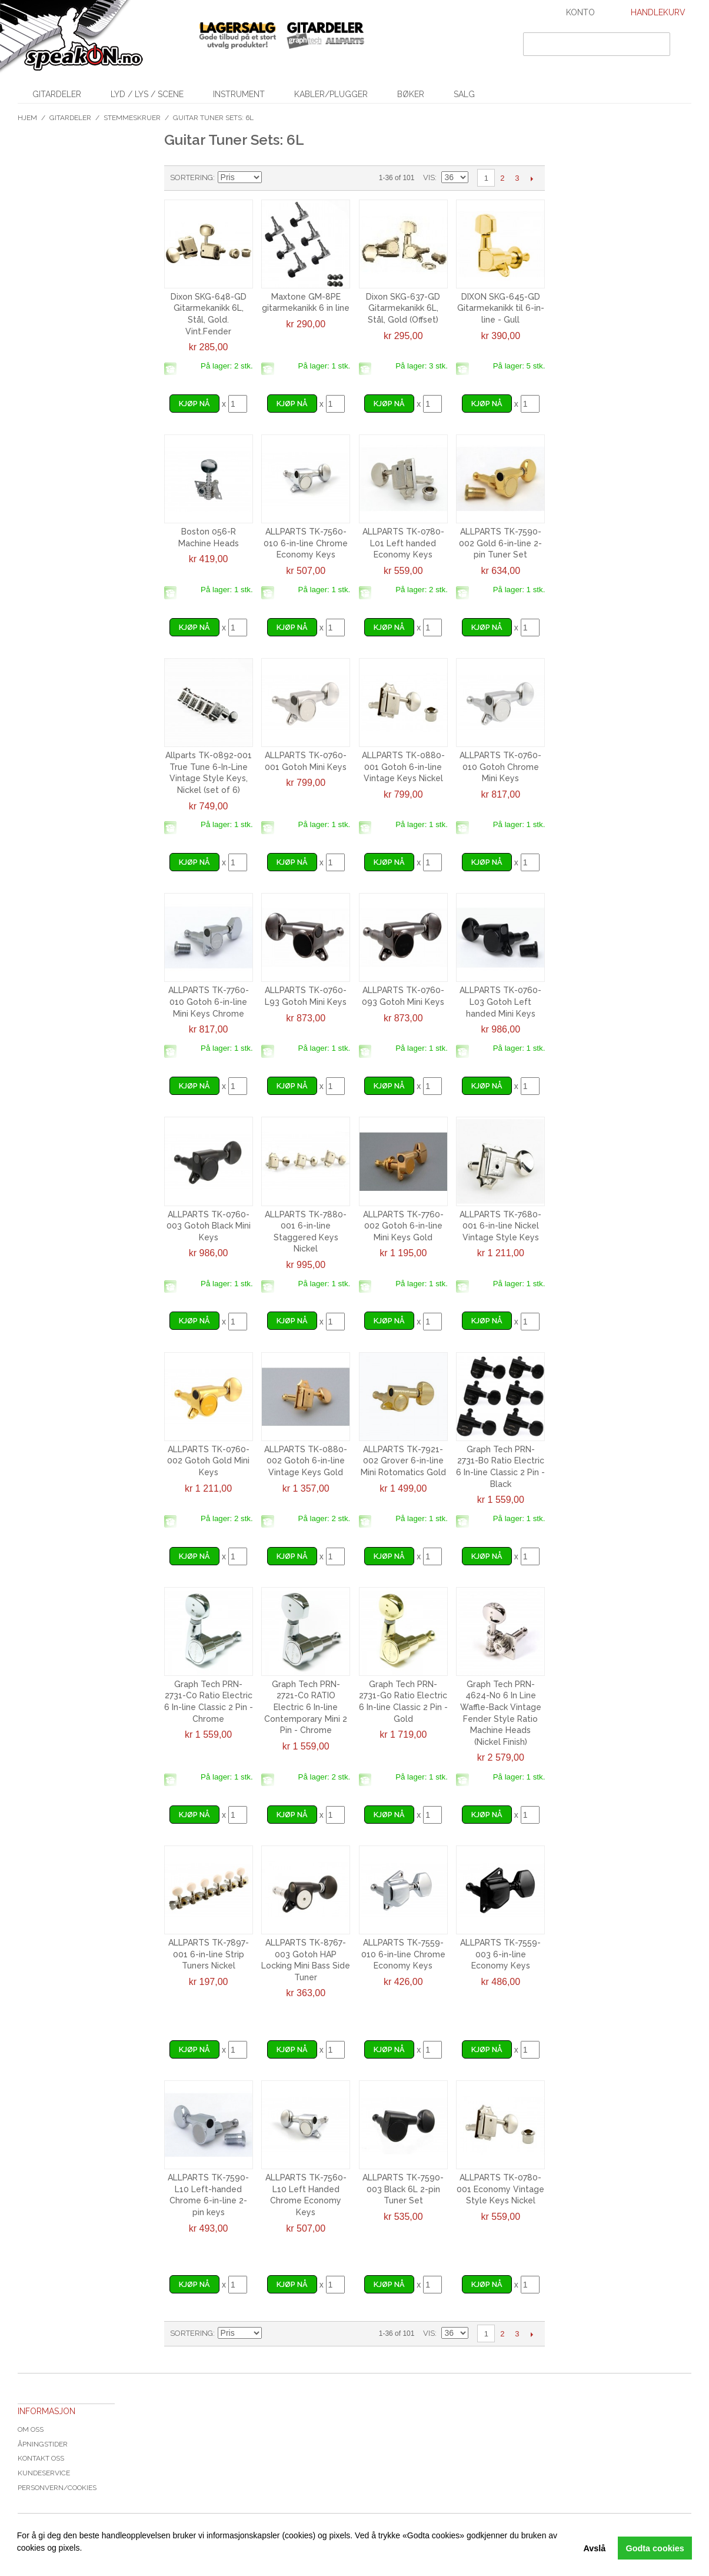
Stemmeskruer (132, 118)
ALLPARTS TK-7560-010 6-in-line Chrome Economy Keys (306, 543)
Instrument (239, 94)
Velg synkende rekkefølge (272, 178)
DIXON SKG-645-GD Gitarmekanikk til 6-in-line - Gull (500, 308)
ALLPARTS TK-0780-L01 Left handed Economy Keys (403, 543)
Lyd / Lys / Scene (147, 94)
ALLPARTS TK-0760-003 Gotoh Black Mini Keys (209, 1226)
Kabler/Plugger (331, 94)
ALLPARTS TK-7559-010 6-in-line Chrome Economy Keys (403, 1954)
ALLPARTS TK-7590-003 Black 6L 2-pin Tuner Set (403, 2189)
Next (531, 178)
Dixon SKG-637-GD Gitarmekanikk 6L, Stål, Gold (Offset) (403, 308)
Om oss (31, 2429)
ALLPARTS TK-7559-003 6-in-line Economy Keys (500, 1954)
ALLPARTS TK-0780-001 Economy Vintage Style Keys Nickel (500, 2189)
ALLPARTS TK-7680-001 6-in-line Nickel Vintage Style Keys (500, 1226)
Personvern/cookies (57, 2488)
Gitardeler (56, 94)
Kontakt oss (41, 2458)
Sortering (191, 177)
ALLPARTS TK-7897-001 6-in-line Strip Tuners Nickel (208, 1954)
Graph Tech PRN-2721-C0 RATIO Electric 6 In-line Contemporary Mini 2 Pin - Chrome (305, 1707)
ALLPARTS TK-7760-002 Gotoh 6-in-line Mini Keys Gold (403, 1226)
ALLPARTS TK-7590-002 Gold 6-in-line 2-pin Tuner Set (500, 543)
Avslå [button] (594, 2548)
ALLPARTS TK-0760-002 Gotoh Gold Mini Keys (208, 1461)
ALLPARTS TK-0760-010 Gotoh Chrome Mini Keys (500, 767)
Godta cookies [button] (655, 2548)
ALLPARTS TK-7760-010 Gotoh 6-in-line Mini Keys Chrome (208, 1001)
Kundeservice (44, 2473)
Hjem (27, 118)
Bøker (410, 94)
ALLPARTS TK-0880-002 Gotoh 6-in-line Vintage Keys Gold (305, 1461)
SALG (464, 94)
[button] (19, 2561)
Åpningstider (43, 2444)
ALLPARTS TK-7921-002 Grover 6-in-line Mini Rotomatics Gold (403, 1461)
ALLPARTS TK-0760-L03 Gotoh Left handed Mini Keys (500, 1001)
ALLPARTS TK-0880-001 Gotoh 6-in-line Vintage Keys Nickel (403, 767)
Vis (429, 177)
